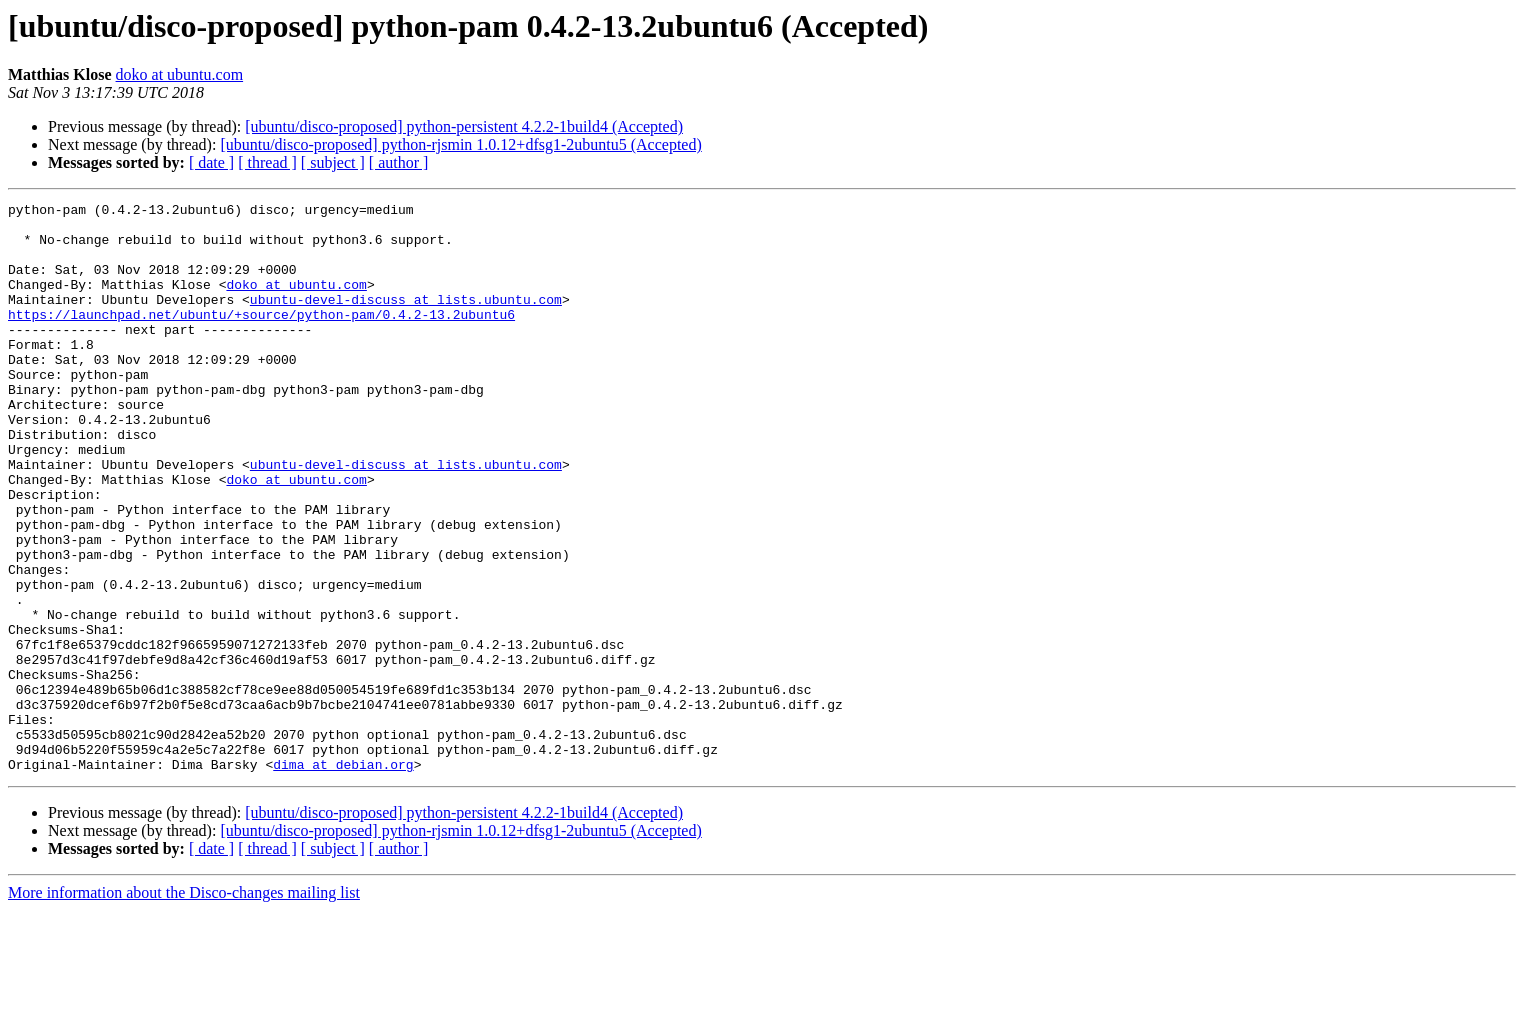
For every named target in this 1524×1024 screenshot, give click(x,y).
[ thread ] (267, 162)
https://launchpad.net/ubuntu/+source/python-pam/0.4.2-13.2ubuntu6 (261, 338)
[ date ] (211, 162)
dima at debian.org (343, 878)
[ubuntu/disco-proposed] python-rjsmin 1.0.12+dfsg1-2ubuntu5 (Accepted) (460, 144)
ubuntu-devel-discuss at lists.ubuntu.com (406, 320)
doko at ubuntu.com (180, 74)
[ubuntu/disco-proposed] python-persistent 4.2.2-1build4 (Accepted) (464, 126)
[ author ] (399, 162)
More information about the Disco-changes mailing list (184, 1006)
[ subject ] (333, 162)
